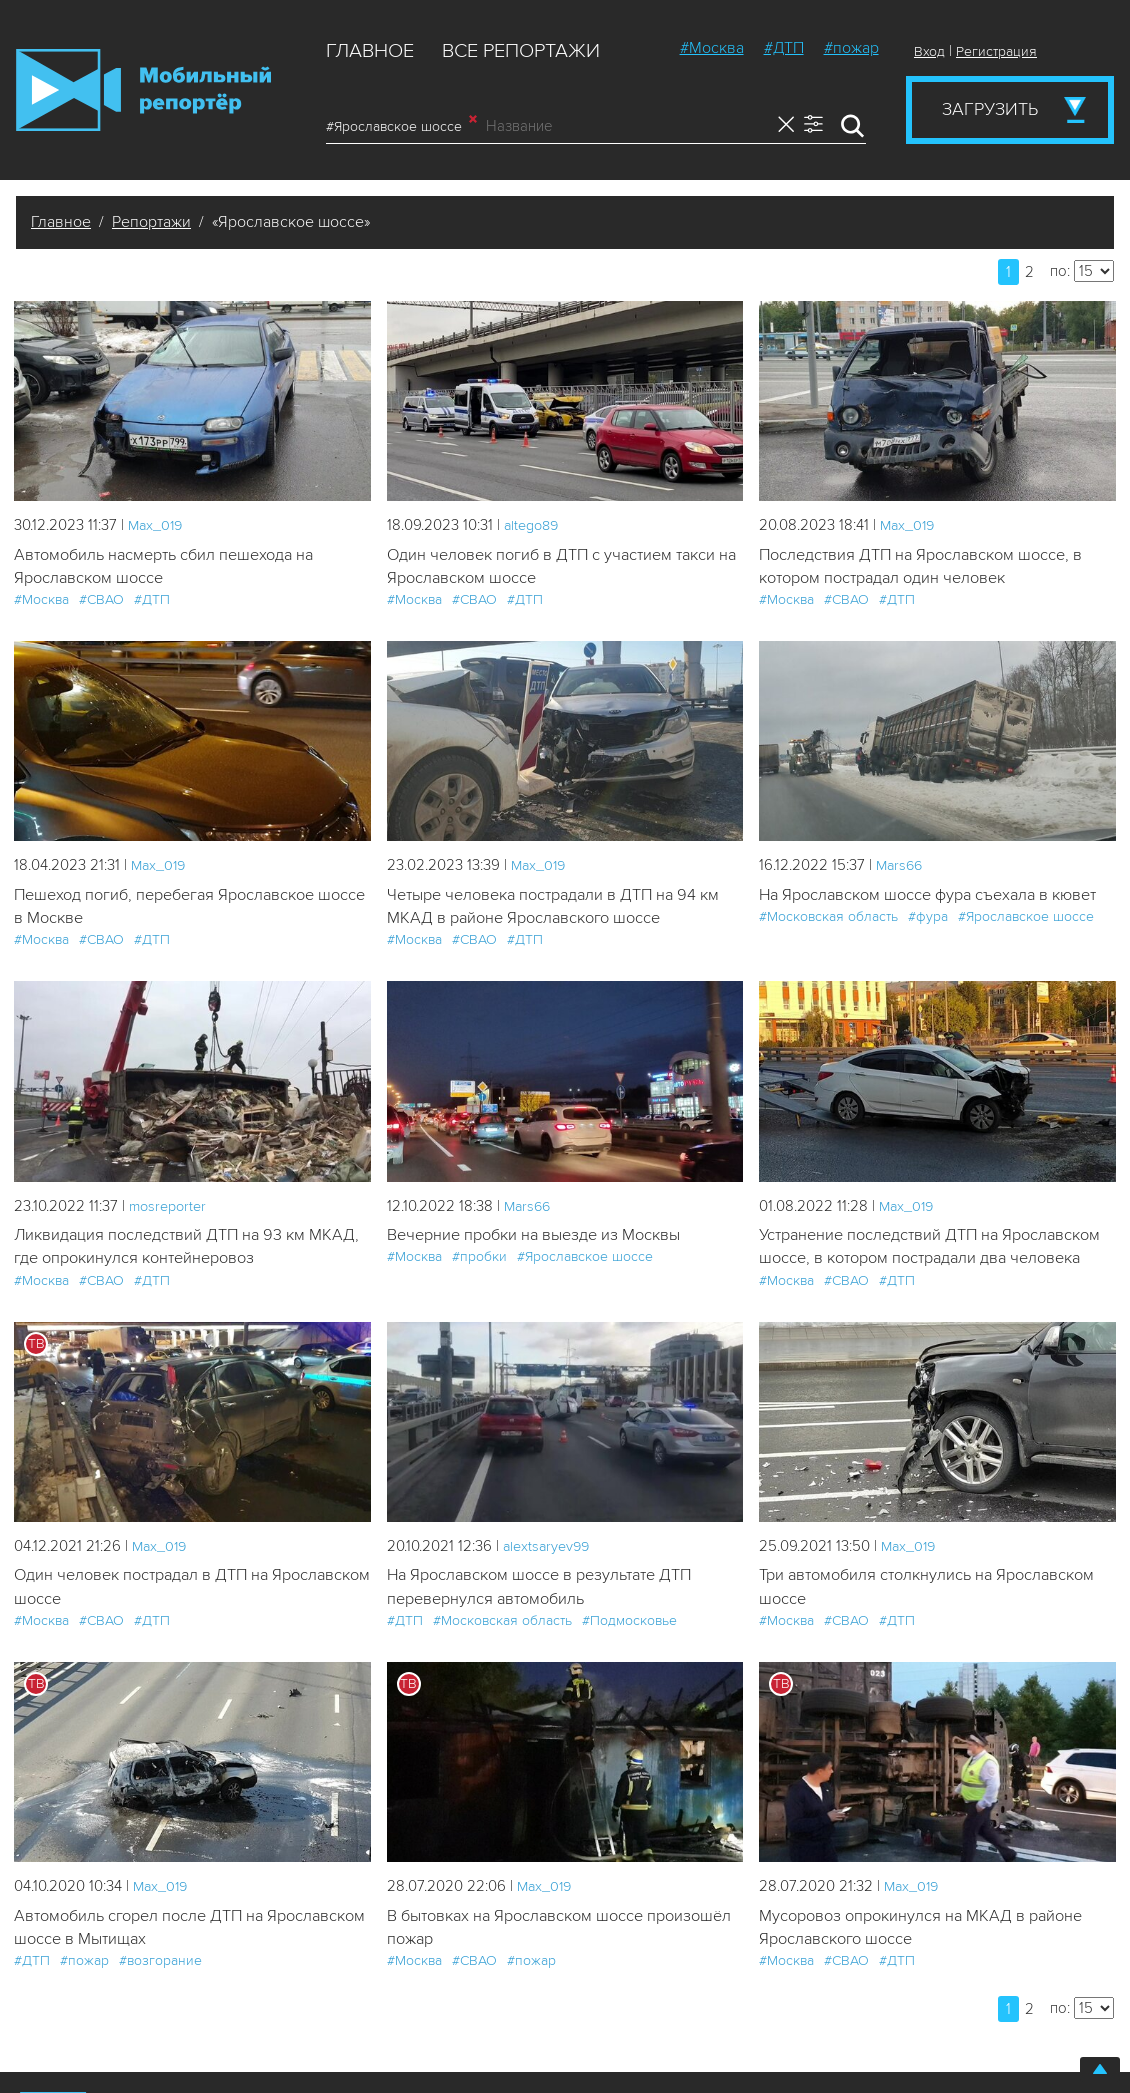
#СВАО (101, 601)
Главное (370, 51)
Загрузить (990, 109)
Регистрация (996, 51)
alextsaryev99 (549, 1576)
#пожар (851, 48)
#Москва (712, 48)
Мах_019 (157, 525)
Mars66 (901, 867)
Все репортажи (521, 51)
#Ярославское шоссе (401, 126)
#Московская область (828, 919)
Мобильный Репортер (143, 90)
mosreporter (170, 1210)
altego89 (534, 525)
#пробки (479, 1261)
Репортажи (151, 222)
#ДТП (784, 48)
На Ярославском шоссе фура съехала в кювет (937, 897)
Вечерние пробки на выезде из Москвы (541, 1239)
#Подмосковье (629, 1652)
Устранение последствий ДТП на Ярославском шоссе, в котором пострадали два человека (927, 1264)
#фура (928, 919)
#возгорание (160, 1994)
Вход (929, 51)
